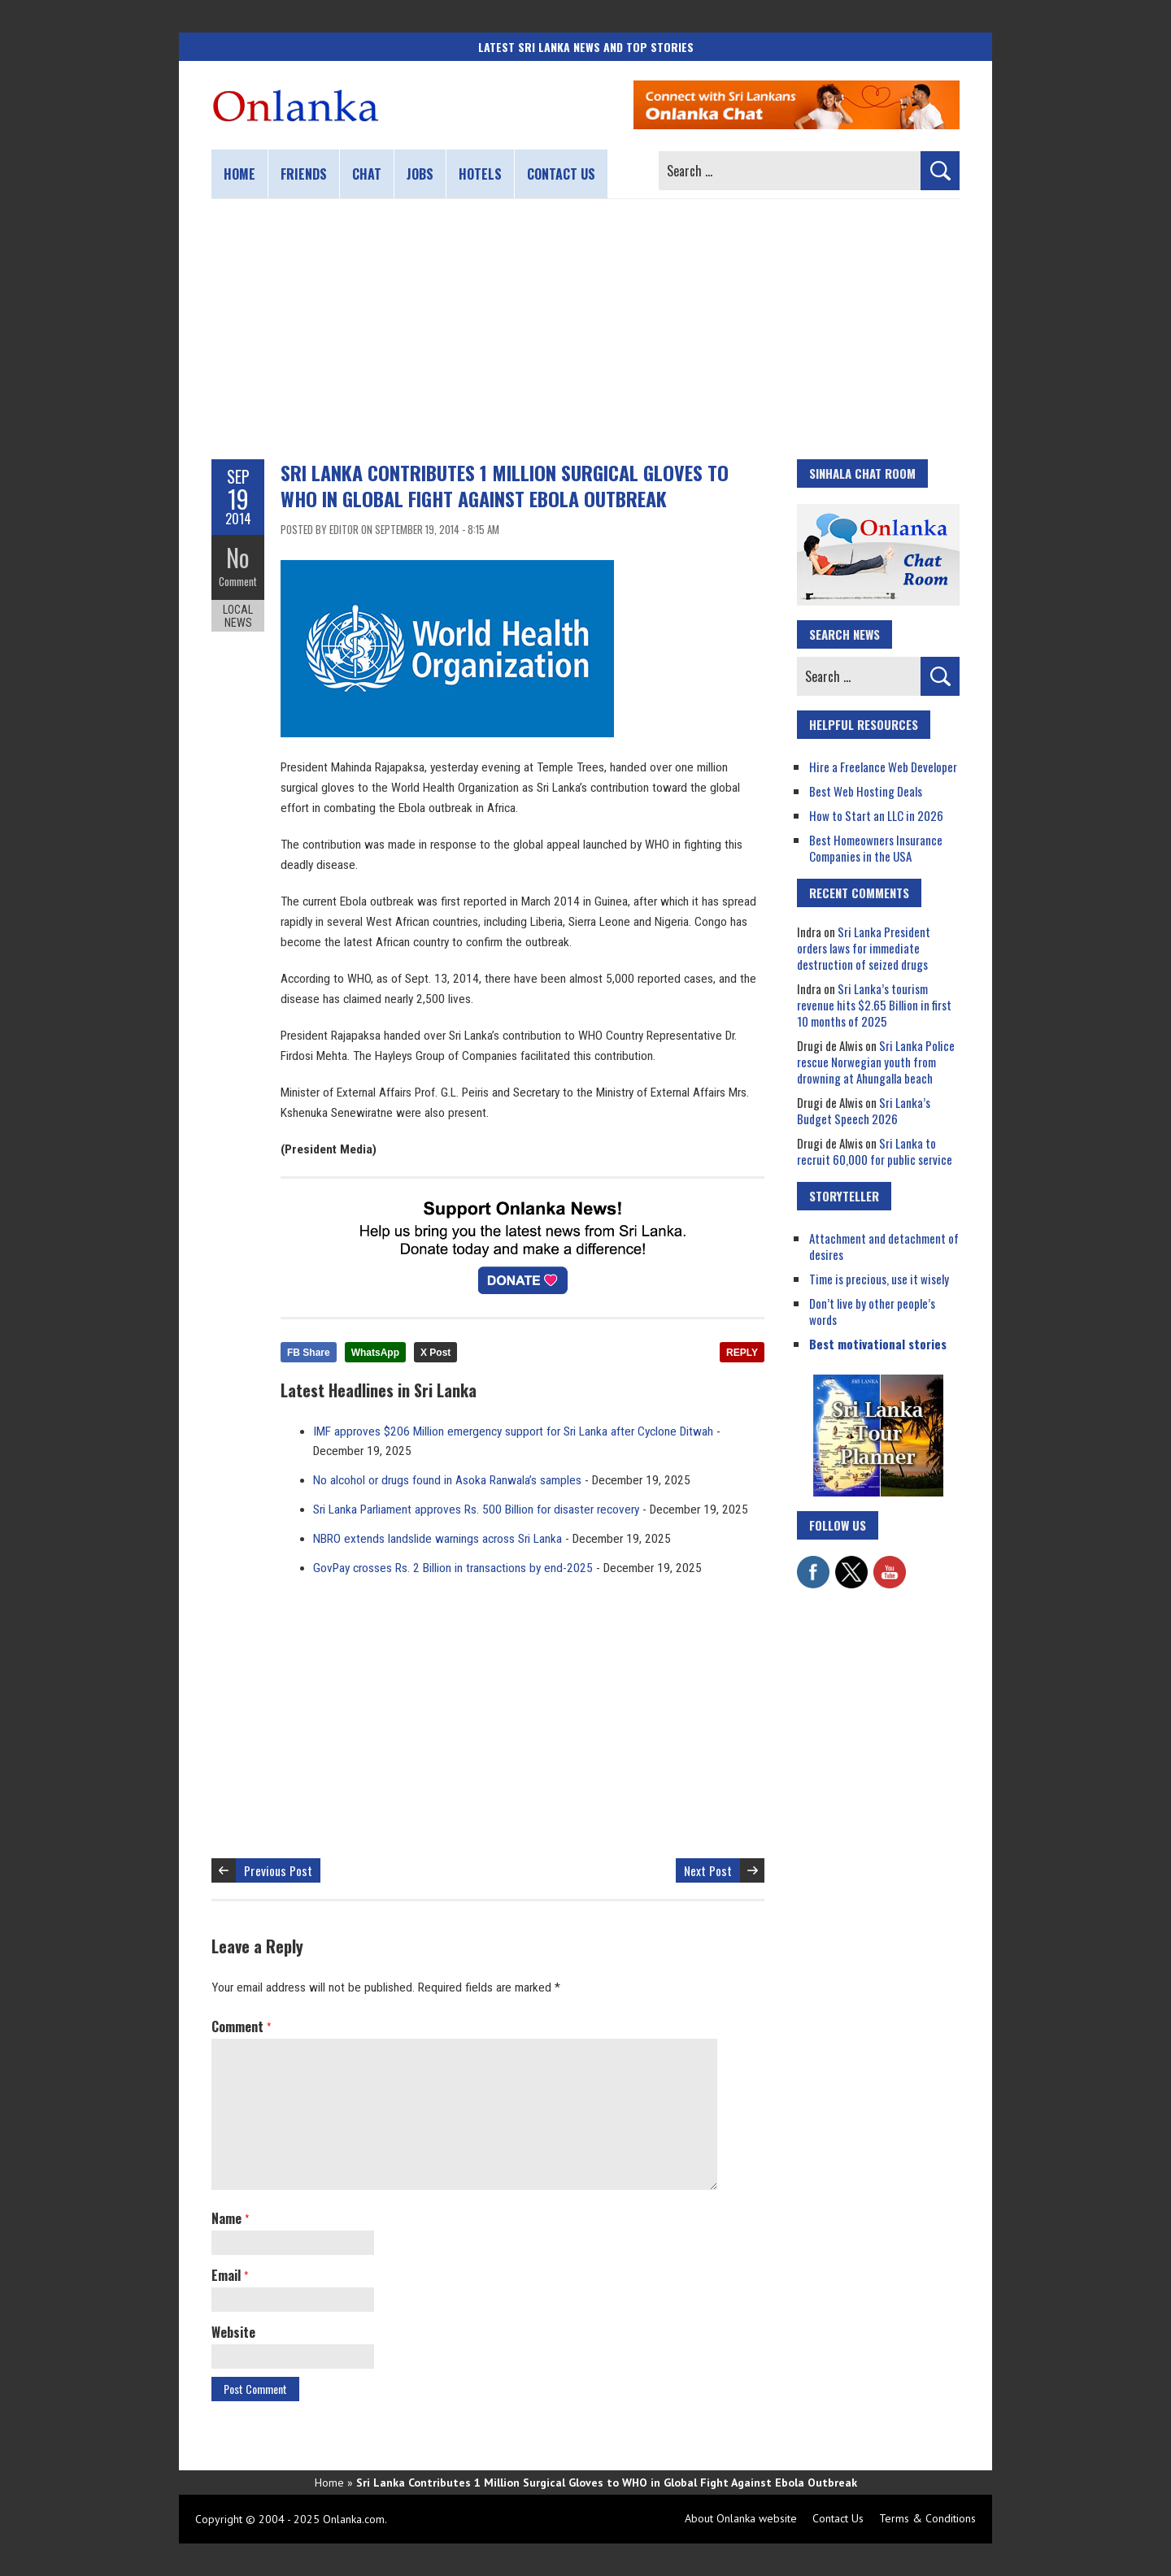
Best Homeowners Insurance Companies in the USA (875, 848)
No (238, 557)
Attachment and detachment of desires (884, 1246)
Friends (304, 174)
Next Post (708, 1870)
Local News (238, 616)
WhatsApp (375, 1352)
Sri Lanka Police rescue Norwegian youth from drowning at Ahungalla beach (876, 1061)
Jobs (420, 174)
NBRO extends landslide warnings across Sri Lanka (437, 1538)
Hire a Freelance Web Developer (883, 766)
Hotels (480, 174)
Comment (238, 581)
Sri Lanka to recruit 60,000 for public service (874, 1151)
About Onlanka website (741, 2518)
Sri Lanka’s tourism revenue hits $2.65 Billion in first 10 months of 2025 (874, 1005)
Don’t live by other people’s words (872, 1311)
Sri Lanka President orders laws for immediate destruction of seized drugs (863, 948)
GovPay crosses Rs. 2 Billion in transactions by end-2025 (453, 1568)
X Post (435, 1352)
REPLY (742, 1352)
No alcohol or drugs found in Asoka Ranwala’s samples (447, 1480)
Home (239, 174)
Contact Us (838, 2518)
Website (233, 2332)
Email (229, 2275)
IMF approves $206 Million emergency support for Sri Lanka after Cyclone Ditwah (513, 1431)
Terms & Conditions (927, 2518)
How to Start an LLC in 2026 (876, 815)
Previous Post (278, 1870)
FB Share (308, 1352)
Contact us (561, 174)
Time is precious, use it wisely (879, 1279)
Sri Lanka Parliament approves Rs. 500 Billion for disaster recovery (476, 1509)
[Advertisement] (585, 329)
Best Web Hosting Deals (865, 791)
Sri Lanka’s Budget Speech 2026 (863, 1110)
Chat (366, 174)
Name (230, 2218)
